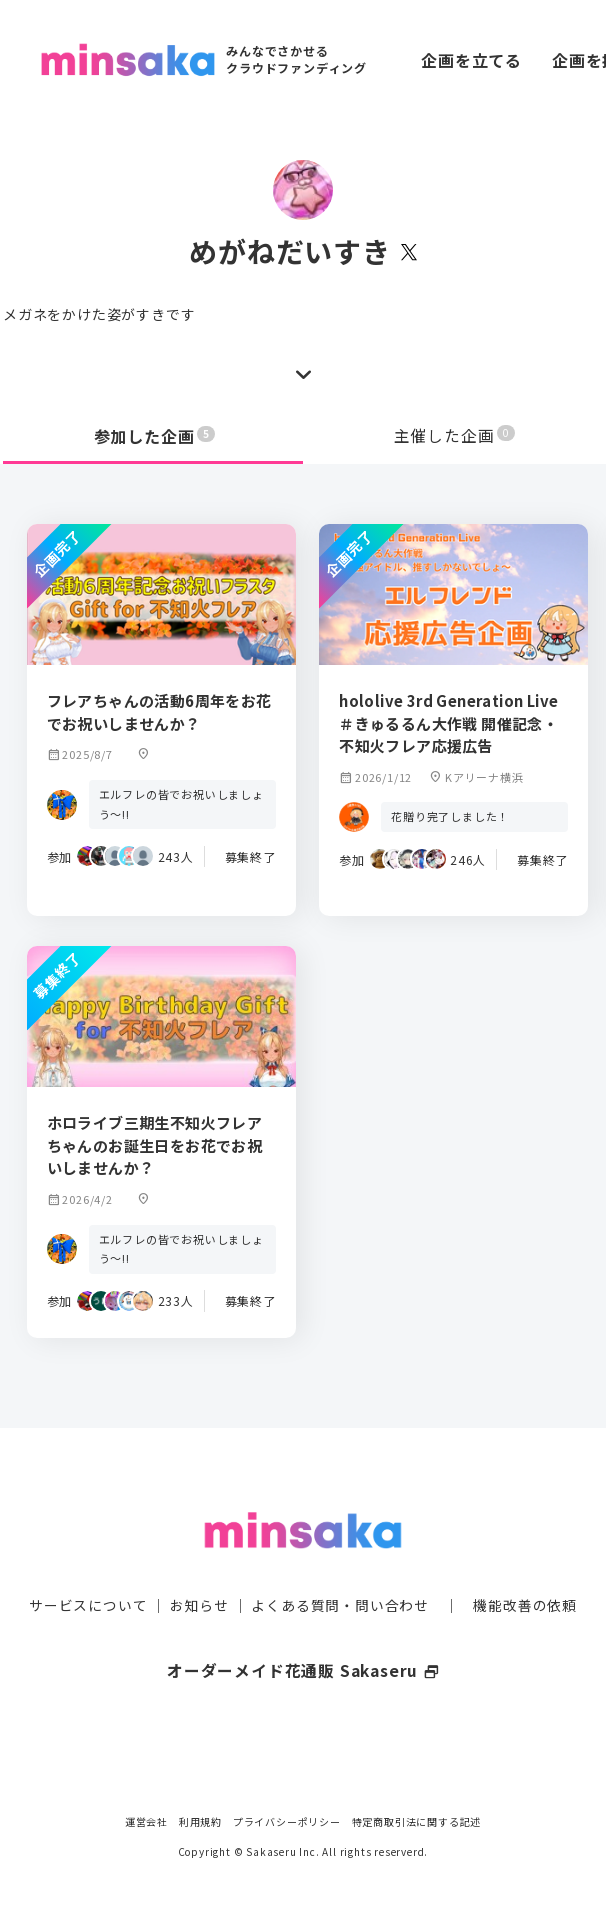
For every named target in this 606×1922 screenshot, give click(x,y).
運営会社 (146, 1821)
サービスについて (88, 1586)
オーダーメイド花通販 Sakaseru (303, 1651)
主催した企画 (455, 436)
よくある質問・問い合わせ (340, 1586)
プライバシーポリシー (287, 1821)
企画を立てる (471, 60)
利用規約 (200, 1821)
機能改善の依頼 (525, 1586)
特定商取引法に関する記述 (417, 1821)
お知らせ (199, 1586)
